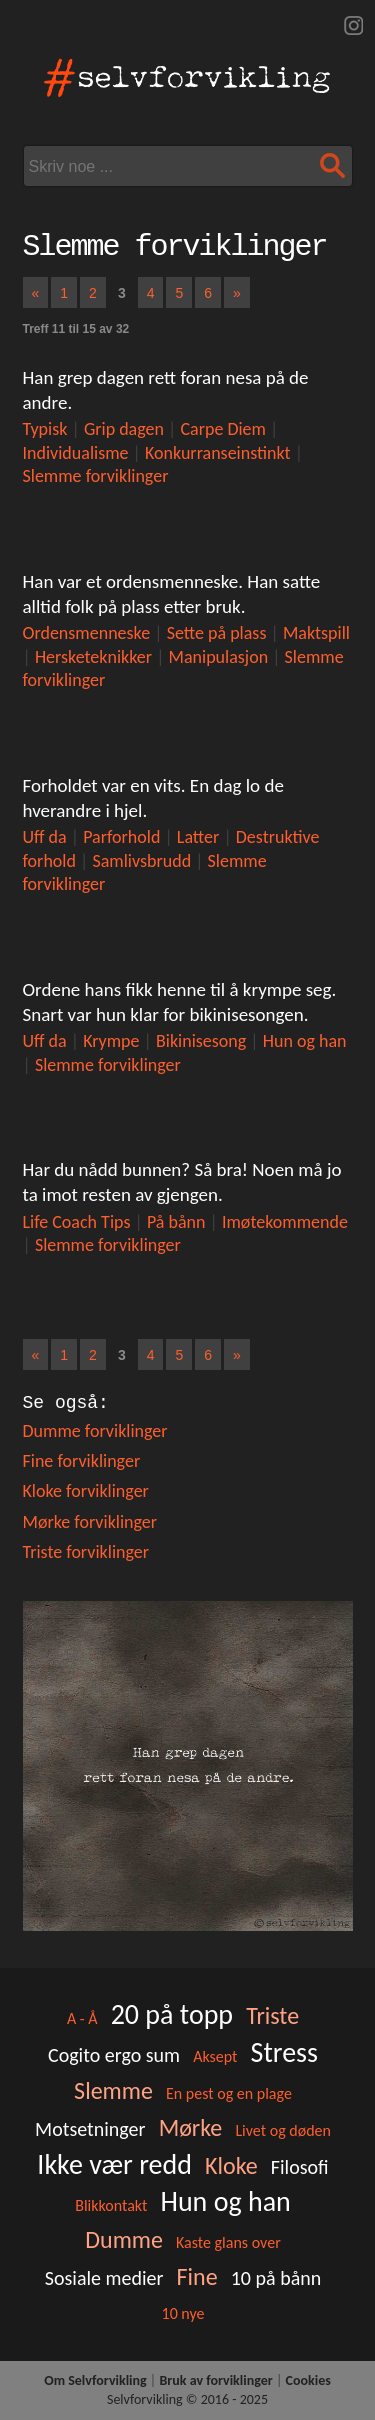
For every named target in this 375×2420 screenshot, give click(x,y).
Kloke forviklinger (86, 1491)
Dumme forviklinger (95, 1431)
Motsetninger (90, 2129)
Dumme (124, 2239)
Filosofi (300, 2167)
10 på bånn (276, 2278)
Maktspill (316, 633)
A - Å (82, 2018)
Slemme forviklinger (96, 476)
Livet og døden (283, 2130)
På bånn (176, 1222)
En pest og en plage (229, 2093)
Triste (272, 2015)
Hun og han (305, 1041)
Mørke (191, 2127)
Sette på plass (217, 633)
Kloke (231, 2165)
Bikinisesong (201, 1041)
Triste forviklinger (86, 1552)
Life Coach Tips (77, 1222)
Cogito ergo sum (114, 2055)
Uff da (45, 837)
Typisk (45, 429)
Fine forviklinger (82, 1461)
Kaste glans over (228, 2242)
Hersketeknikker (93, 657)
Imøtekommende (285, 1222)
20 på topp (172, 2014)
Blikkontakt (111, 2205)
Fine (197, 2276)
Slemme (113, 2090)
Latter (198, 837)
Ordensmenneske (87, 633)
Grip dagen (124, 429)
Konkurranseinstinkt (220, 453)
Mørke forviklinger (90, 1522)
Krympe (111, 1041)
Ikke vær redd (114, 2164)
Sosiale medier (104, 2278)
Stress (284, 2052)
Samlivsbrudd (141, 861)
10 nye (183, 2313)
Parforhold (121, 837)
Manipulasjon (219, 657)
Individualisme (76, 453)
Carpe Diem (223, 429)
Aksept (215, 2056)
